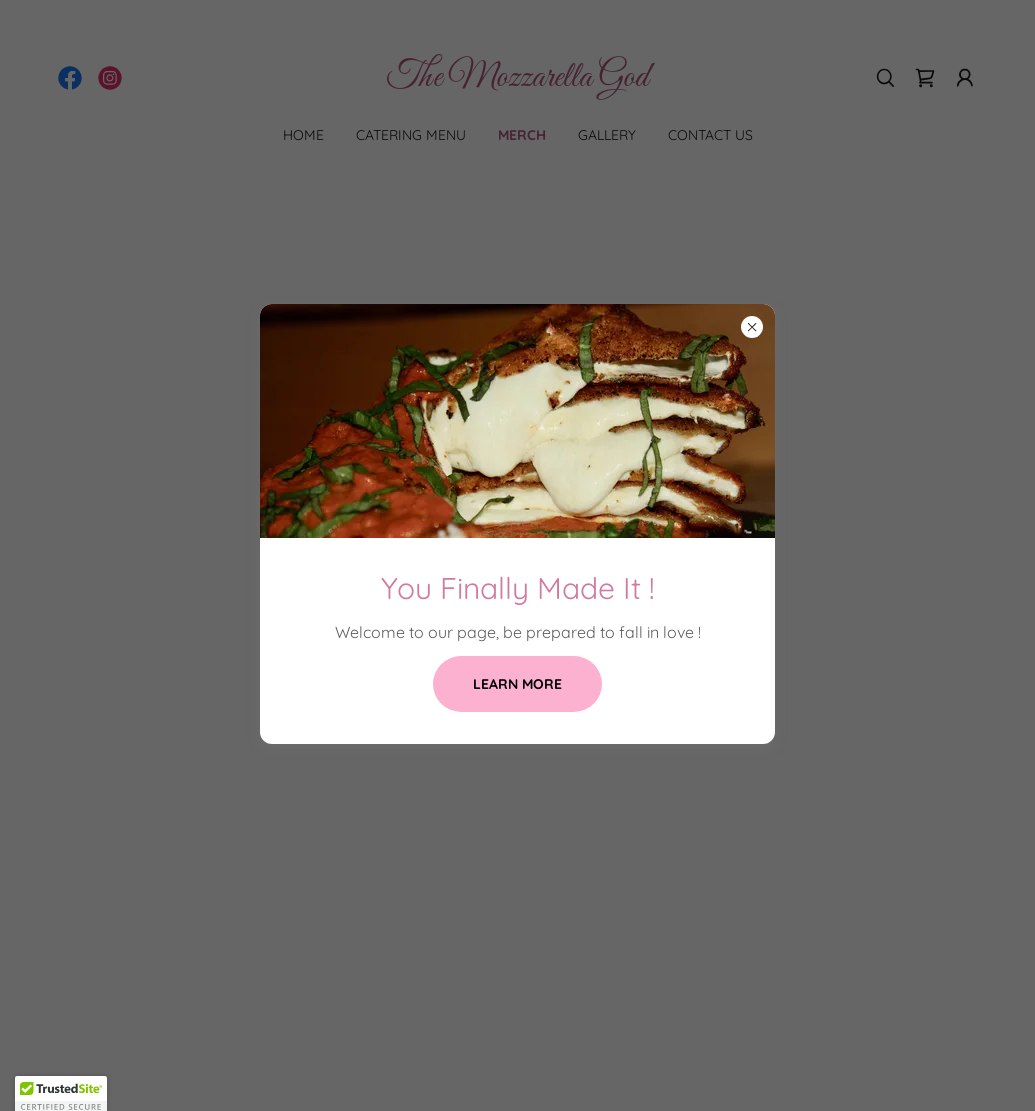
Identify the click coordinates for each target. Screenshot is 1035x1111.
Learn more (517, 684)
